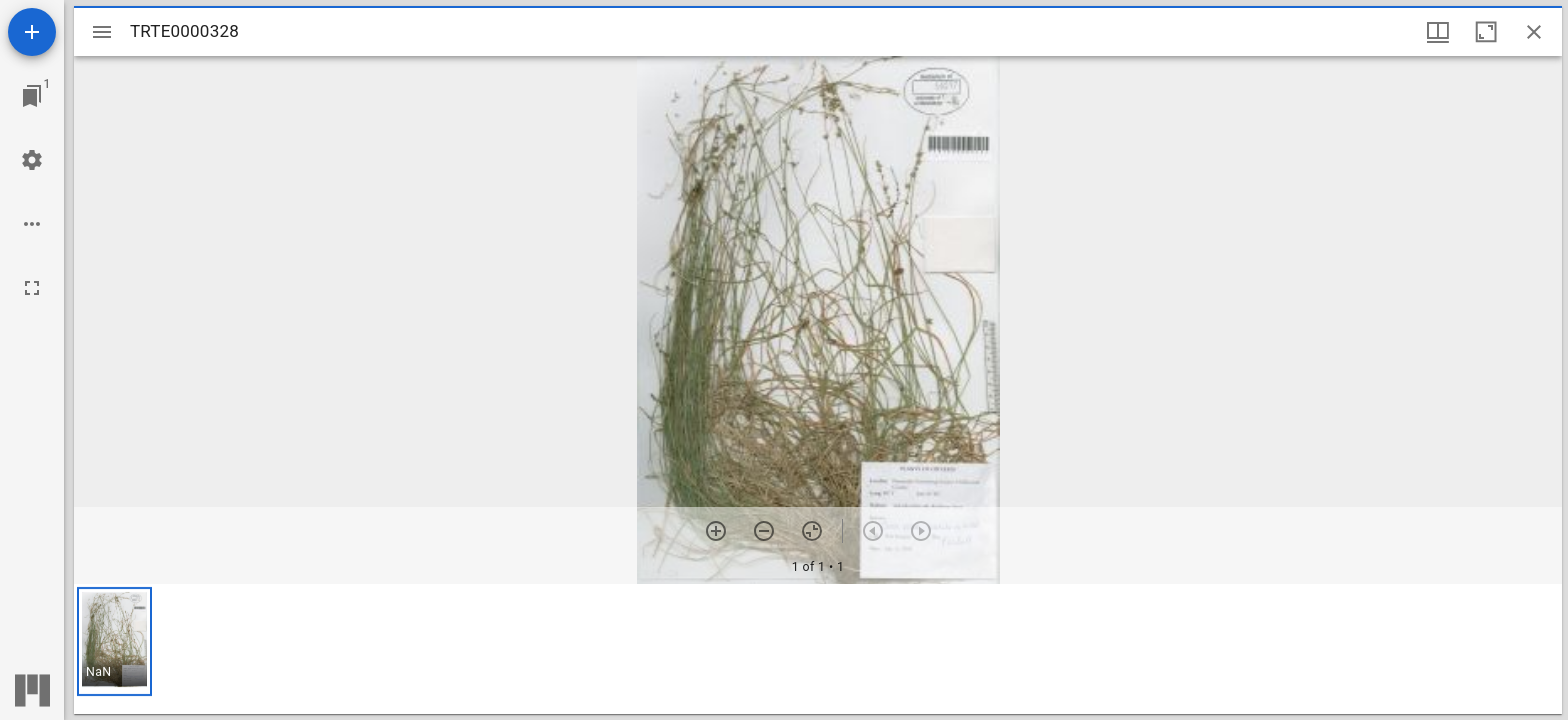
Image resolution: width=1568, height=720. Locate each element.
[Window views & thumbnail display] (1438, 32)
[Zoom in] (716, 531)
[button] (114, 641)
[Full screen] (32, 288)
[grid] (818, 649)
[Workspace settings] (32, 160)
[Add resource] (32, 32)
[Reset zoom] (812, 531)
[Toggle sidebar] (102, 32)
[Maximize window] (1486, 32)
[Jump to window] (32, 96)
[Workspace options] (32, 224)
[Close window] (1534, 32)
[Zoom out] (764, 531)
